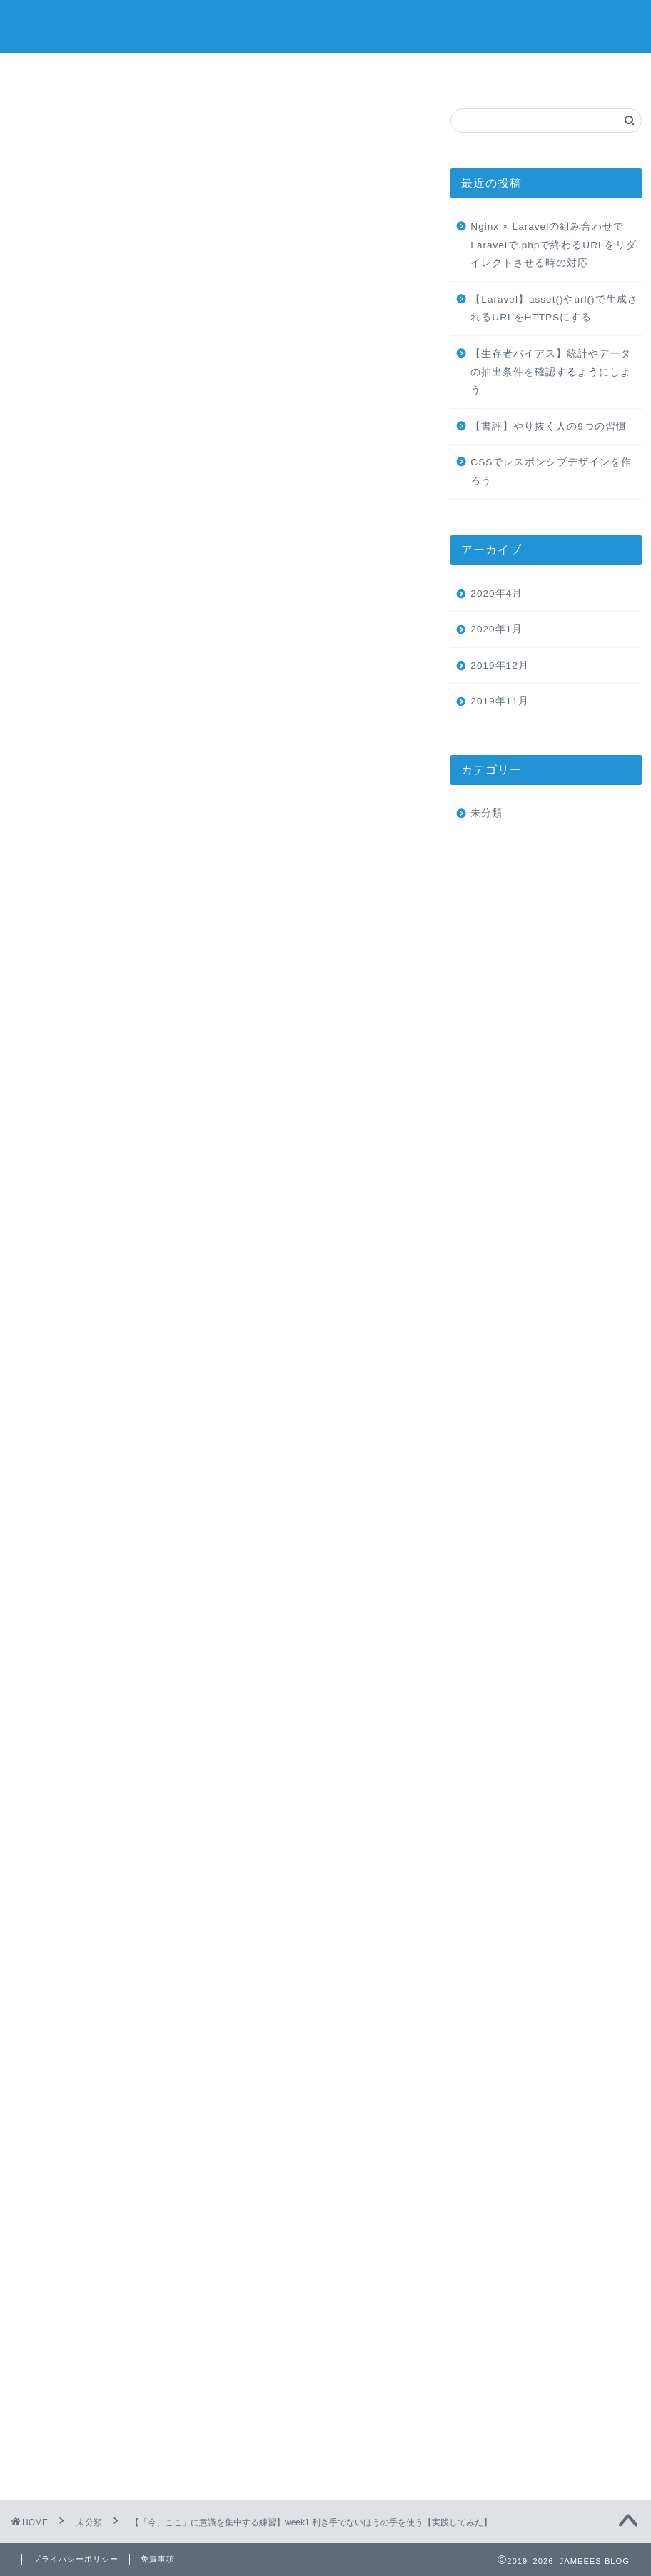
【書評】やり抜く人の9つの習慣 (553, 426)
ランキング (377, 71)
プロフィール (170, 71)
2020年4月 (496, 593)
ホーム (67, 71)
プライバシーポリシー (75, 2559)
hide (263, 530)
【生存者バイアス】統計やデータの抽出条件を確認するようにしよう (550, 371)
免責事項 (158, 2559)
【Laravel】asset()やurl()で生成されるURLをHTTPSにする (553, 308)
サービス (273, 71)
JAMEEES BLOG (326, 26)
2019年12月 (499, 665)
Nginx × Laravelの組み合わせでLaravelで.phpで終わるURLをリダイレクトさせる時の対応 (553, 244)
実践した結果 (131, 623)
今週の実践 (125, 602)
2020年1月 (496, 629)
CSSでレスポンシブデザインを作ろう (551, 471)
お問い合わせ (584, 71)
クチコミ (481, 71)
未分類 (40, 128)
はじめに (120, 580)
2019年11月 (499, 701)
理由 (131, 645)
